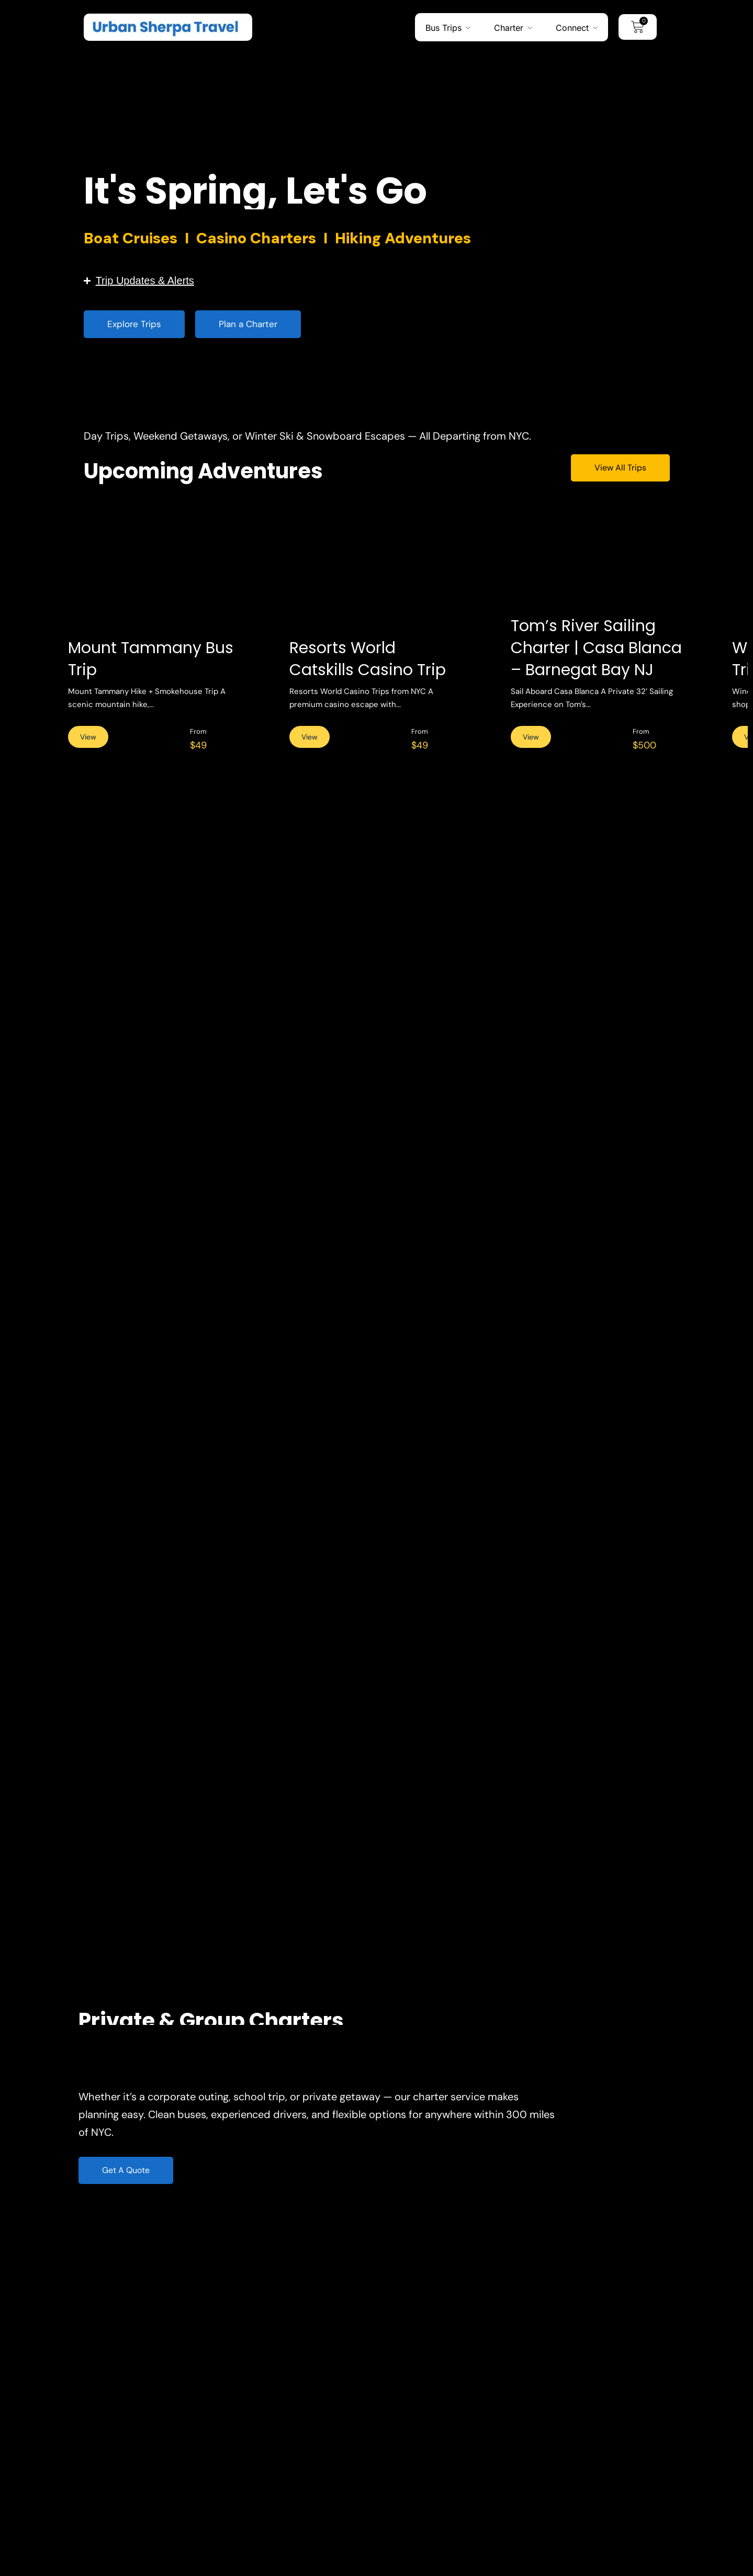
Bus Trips (443, 27)
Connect (572, 27)
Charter (508, 27)
